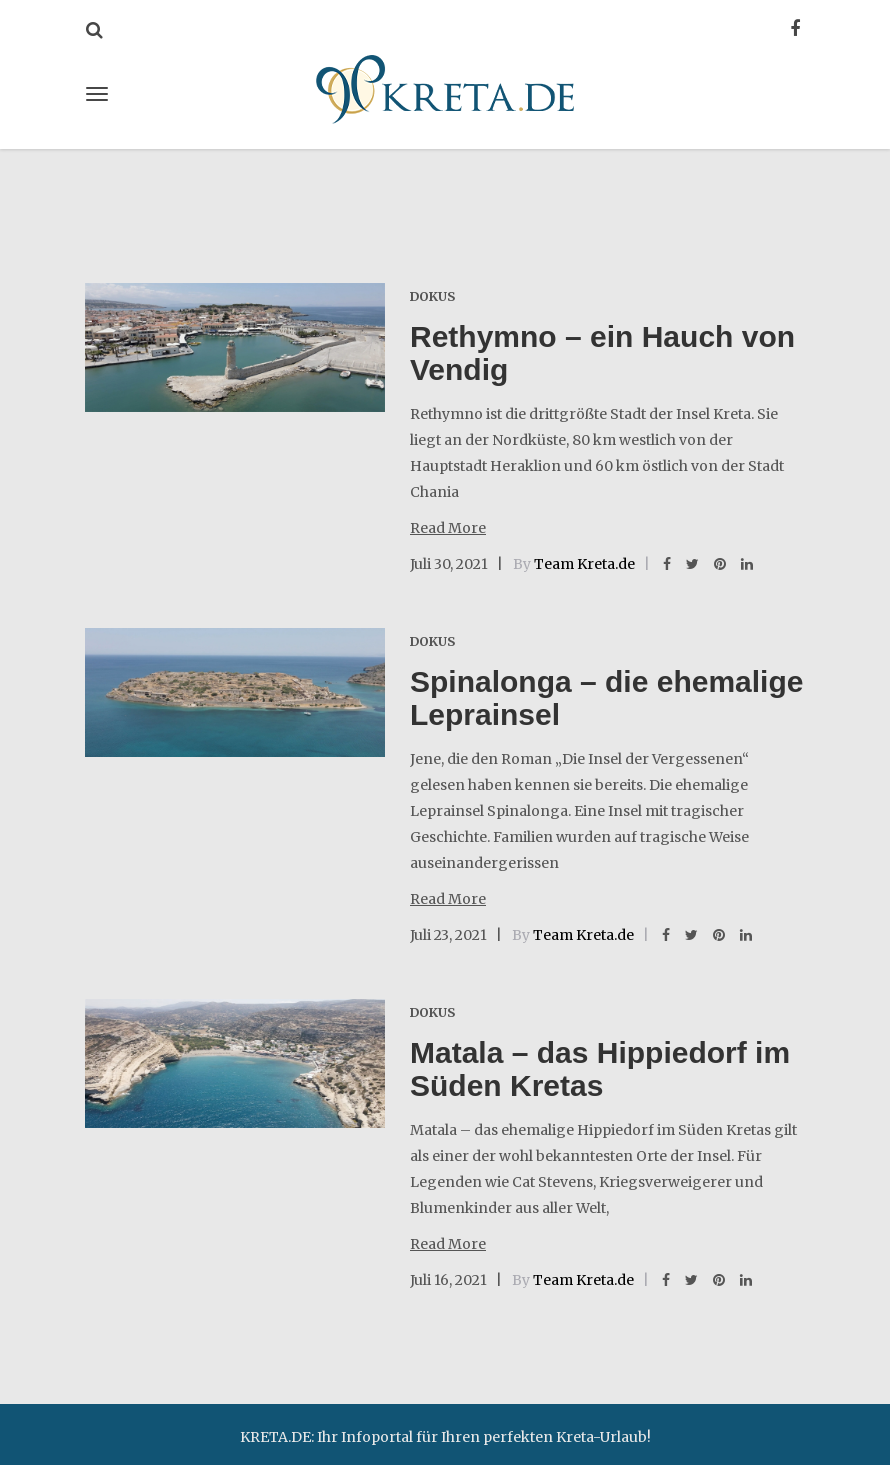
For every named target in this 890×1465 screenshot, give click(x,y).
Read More (448, 528)
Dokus (432, 296)
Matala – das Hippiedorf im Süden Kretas (600, 1069)
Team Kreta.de (584, 564)
